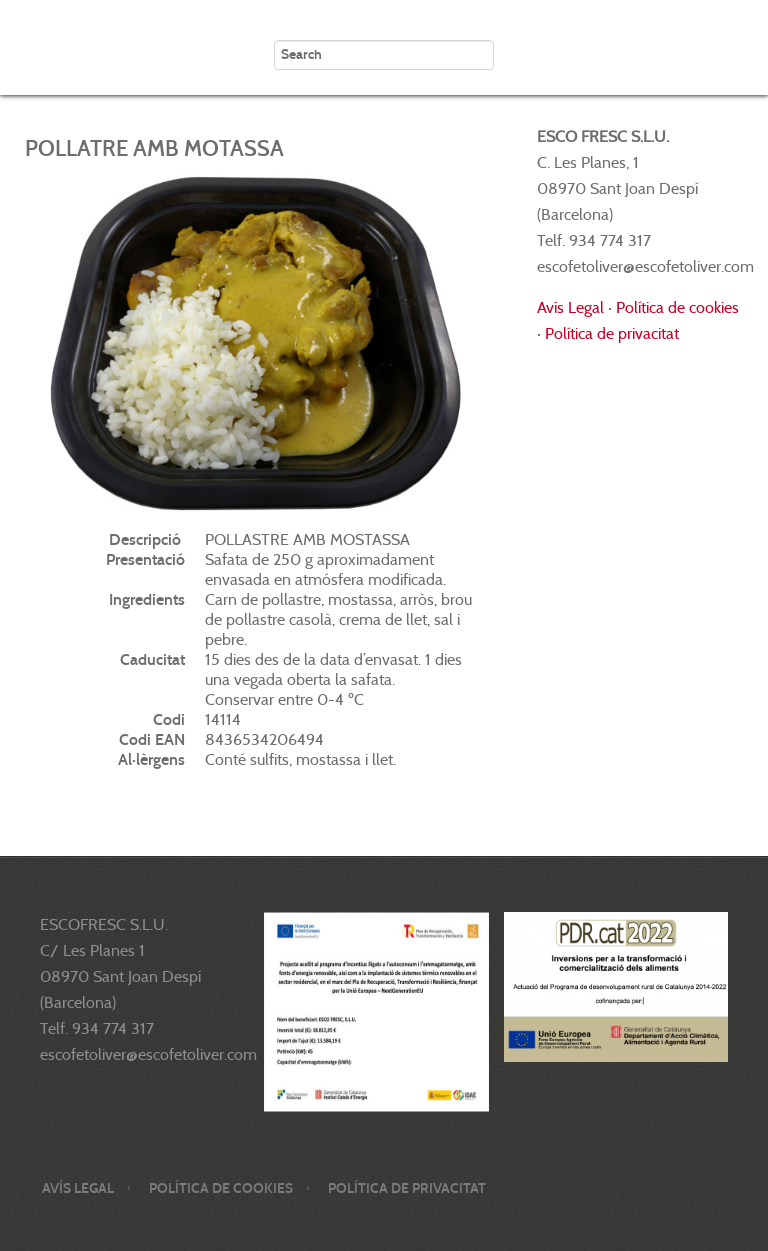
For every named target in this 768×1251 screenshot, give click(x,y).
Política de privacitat (612, 333)
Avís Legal (570, 307)
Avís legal (78, 1188)
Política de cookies (677, 307)
